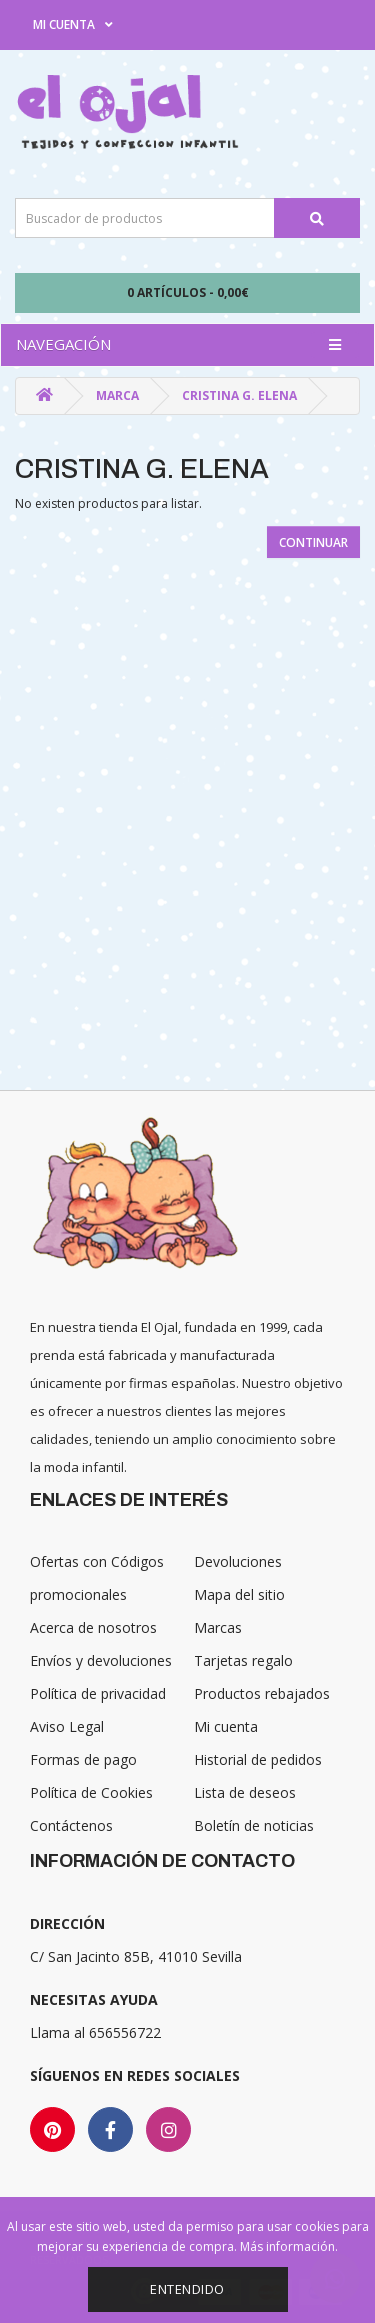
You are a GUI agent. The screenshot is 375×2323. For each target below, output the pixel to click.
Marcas (218, 1627)
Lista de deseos (245, 1792)
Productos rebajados (262, 1693)
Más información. (289, 2246)
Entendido (187, 2289)
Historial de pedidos (258, 1759)
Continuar (313, 542)
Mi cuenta (226, 1726)
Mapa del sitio (239, 1594)
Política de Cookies (91, 1792)
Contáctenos (71, 1825)
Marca (117, 395)
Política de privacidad (98, 1693)
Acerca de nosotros (93, 1627)
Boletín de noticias (254, 1825)
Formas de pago (83, 1759)
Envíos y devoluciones (101, 1660)
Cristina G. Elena (239, 395)
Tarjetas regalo (243, 1660)
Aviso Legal (67, 1726)
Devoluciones (238, 1561)
